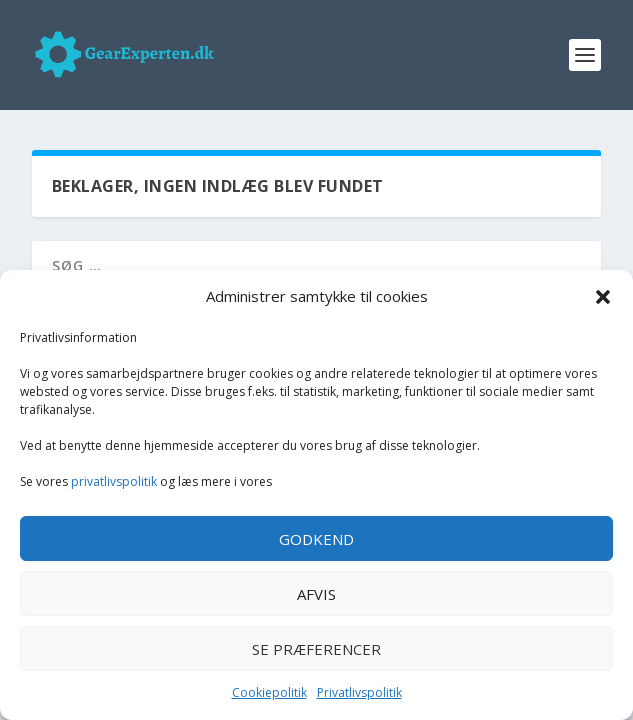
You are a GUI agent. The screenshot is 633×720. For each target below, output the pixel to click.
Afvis (316, 594)
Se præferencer (316, 649)
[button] (603, 297)
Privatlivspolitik (359, 692)
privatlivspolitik (114, 481)
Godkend (316, 539)
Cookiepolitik (269, 692)
